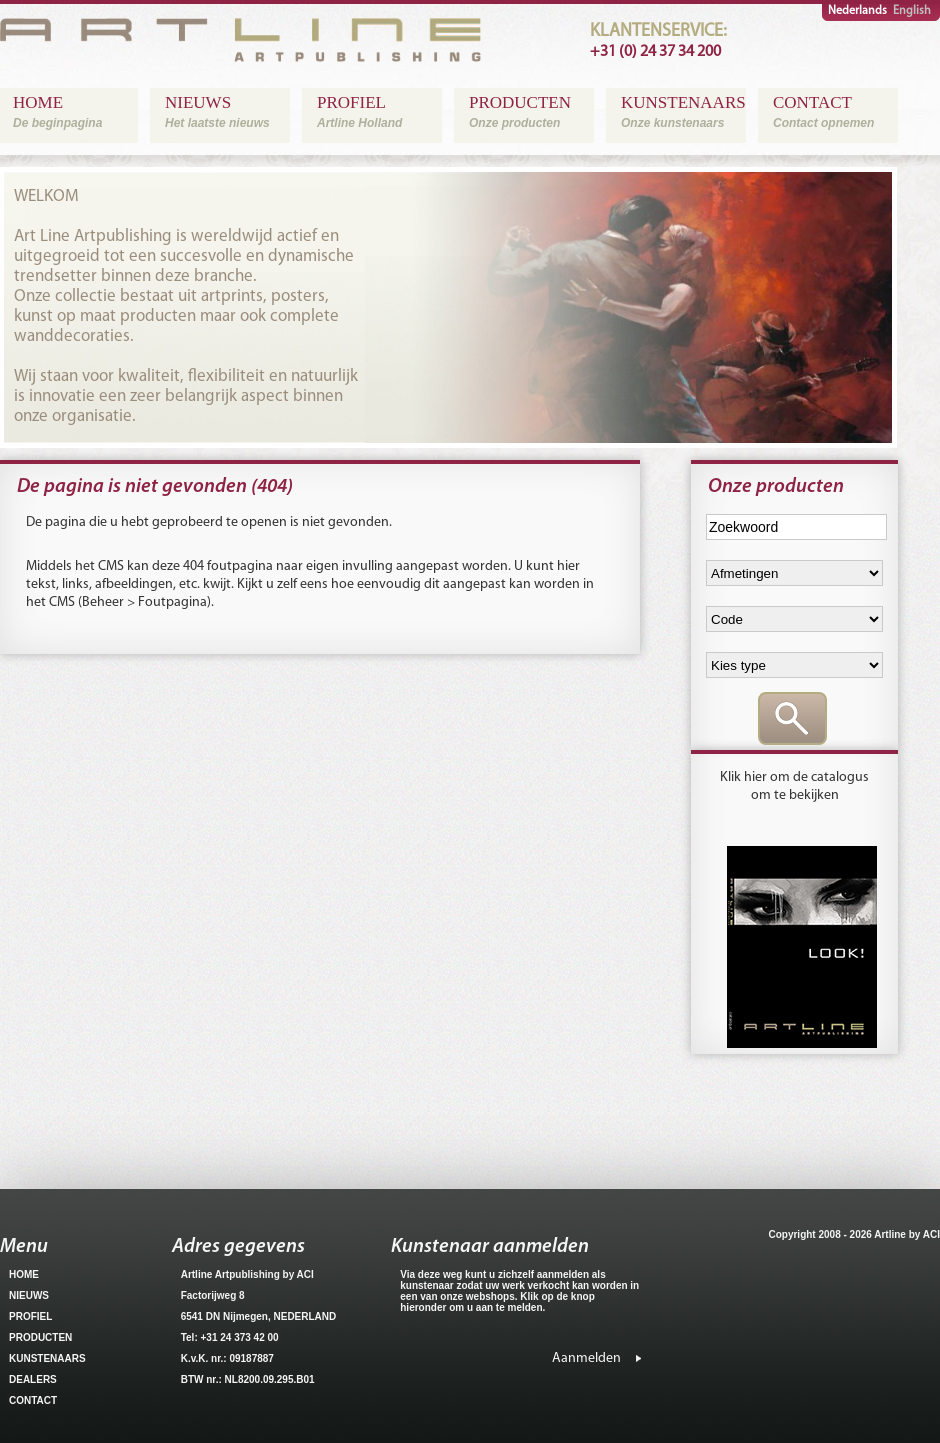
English (912, 11)
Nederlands (857, 11)
